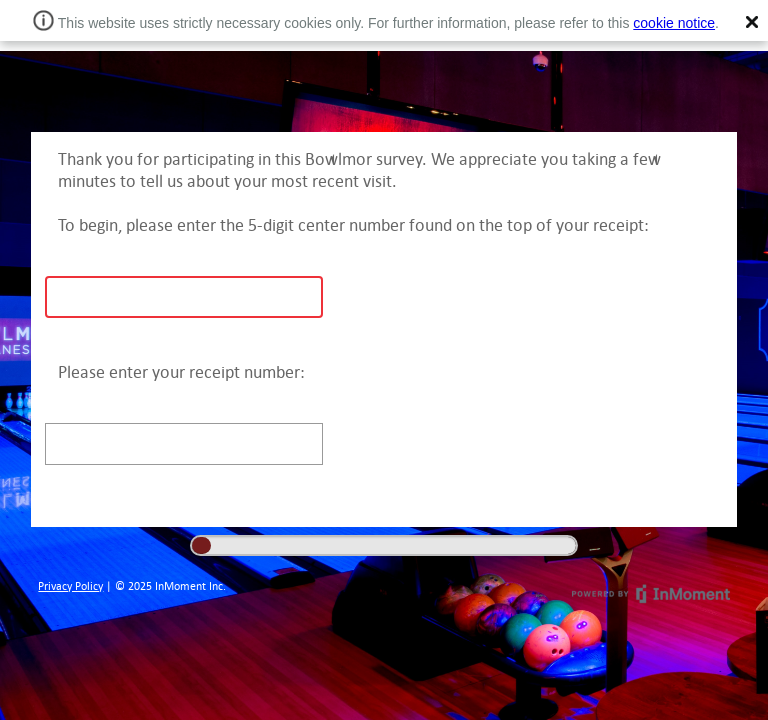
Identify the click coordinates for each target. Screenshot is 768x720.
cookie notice (674, 23)
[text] (184, 297)
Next (405, 495)
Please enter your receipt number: (181, 372)
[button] (752, 22)
